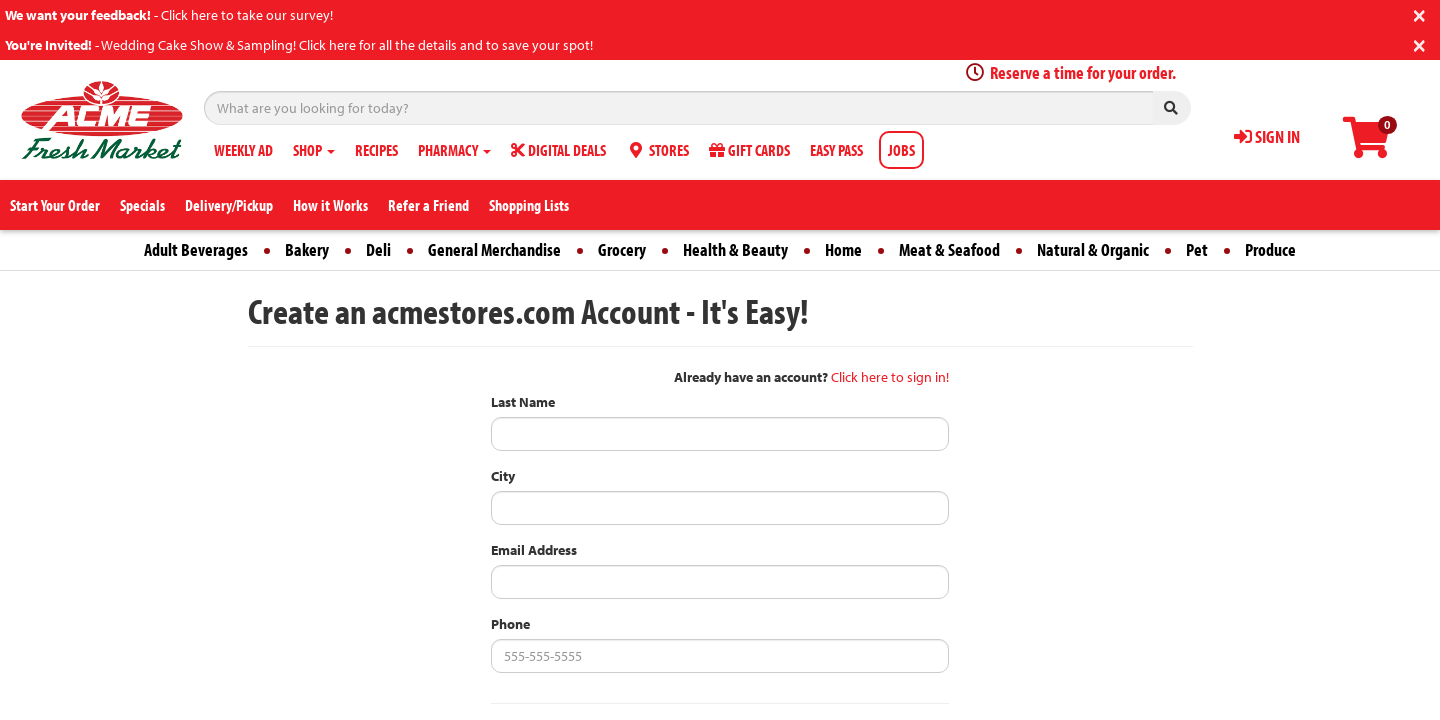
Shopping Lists (529, 205)
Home (843, 249)
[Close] (1419, 13)
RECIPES (376, 150)
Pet (1197, 249)
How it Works (330, 205)
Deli (378, 249)
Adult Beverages (196, 249)
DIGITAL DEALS (558, 150)
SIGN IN (1267, 136)
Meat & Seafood (949, 249)
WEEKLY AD (243, 150)
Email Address (534, 550)
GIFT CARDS (749, 150)
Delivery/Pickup (229, 205)
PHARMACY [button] (454, 150)
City (503, 476)
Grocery (622, 249)
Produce (1270, 249)
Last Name (523, 402)
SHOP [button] (314, 150)
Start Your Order (55, 205)
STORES (657, 150)
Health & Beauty (735, 249)
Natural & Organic (1093, 249)
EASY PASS (836, 150)
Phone (510, 624)
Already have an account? (751, 377)
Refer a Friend (428, 205)
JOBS (901, 150)
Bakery (307, 249)
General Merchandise (494, 249)
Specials (142, 205)
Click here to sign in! (890, 377)
